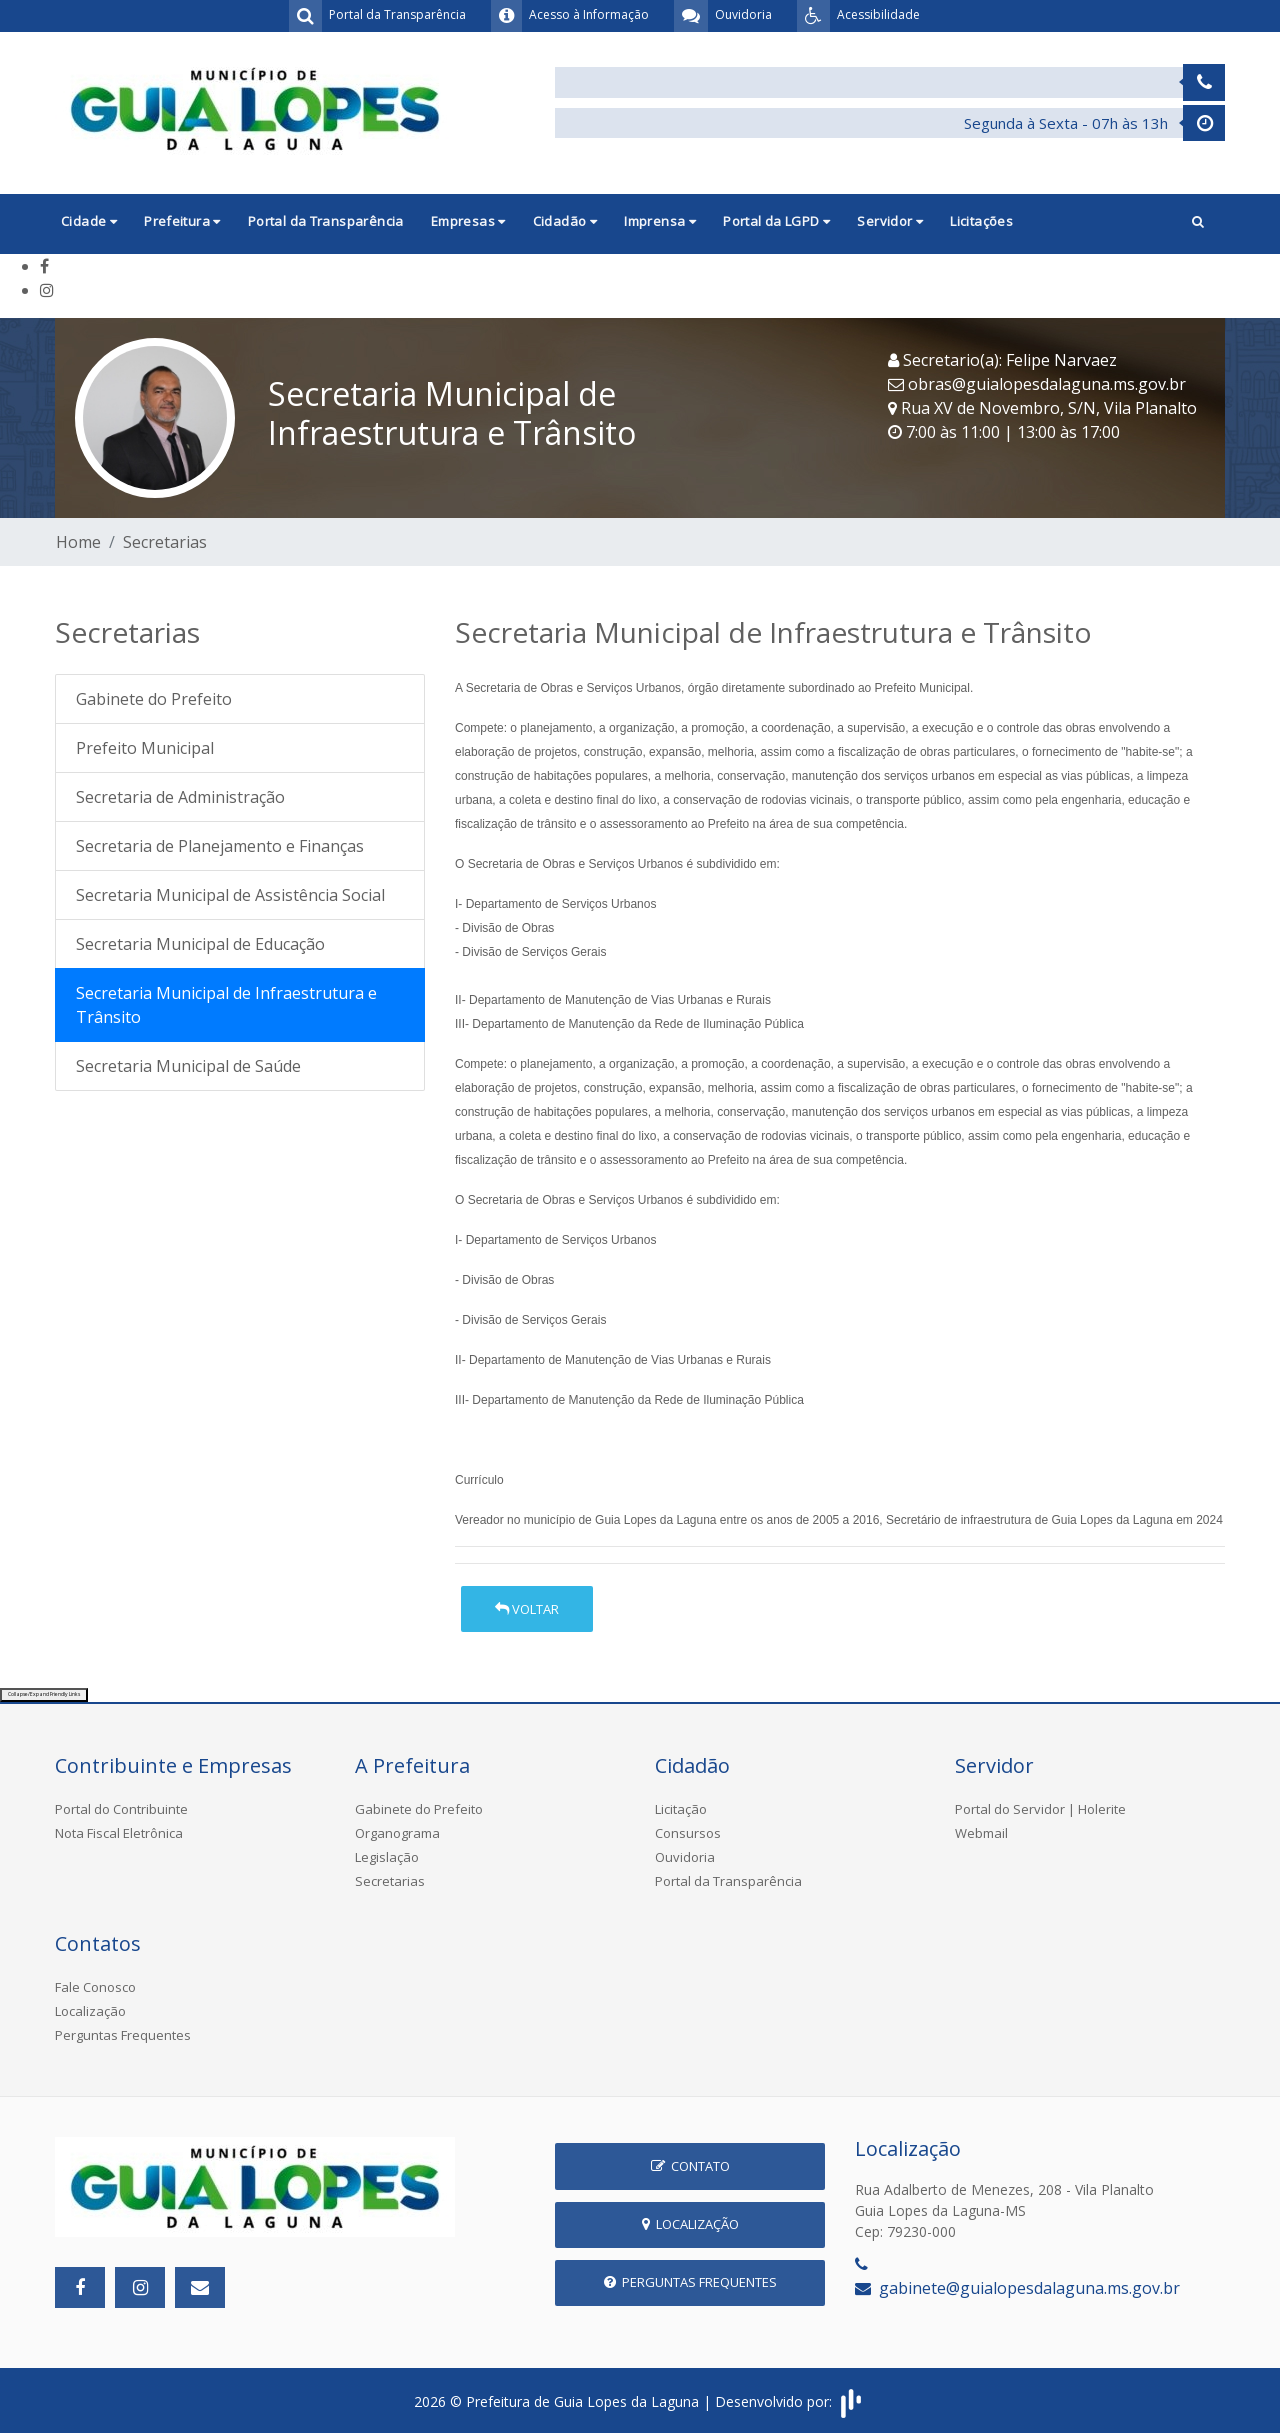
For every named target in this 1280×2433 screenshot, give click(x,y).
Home (78, 542)
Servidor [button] (890, 221)
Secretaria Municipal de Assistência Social (230, 895)
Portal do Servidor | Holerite (1040, 1809)
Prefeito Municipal (145, 748)
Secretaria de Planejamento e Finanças (220, 846)
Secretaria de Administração (180, 797)
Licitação (681, 1809)
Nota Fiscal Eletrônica (119, 1833)
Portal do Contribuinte (121, 1809)
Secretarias (165, 542)
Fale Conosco (95, 1987)
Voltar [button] (527, 1609)
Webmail (981, 1833)
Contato (690, 2166)
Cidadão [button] (565, 221)
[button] (1198, 223)
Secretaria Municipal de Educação (200, 944)
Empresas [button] (468, 221)
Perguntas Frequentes (123, 2035)
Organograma (397, 1833)
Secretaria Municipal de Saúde (188, 1066)
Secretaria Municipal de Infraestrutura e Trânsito (226, 1005)
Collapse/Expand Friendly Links (44, 1694)
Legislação (387, 1857)
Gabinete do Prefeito (154, 699)
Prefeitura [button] (182, 221)
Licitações (981, 221)
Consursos (688, 1833)
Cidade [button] (89, 221)
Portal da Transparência (326, 221)
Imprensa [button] (660, 221)
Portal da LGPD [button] (776, 221)
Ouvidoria (685, 1857)
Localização (90, 2011)
